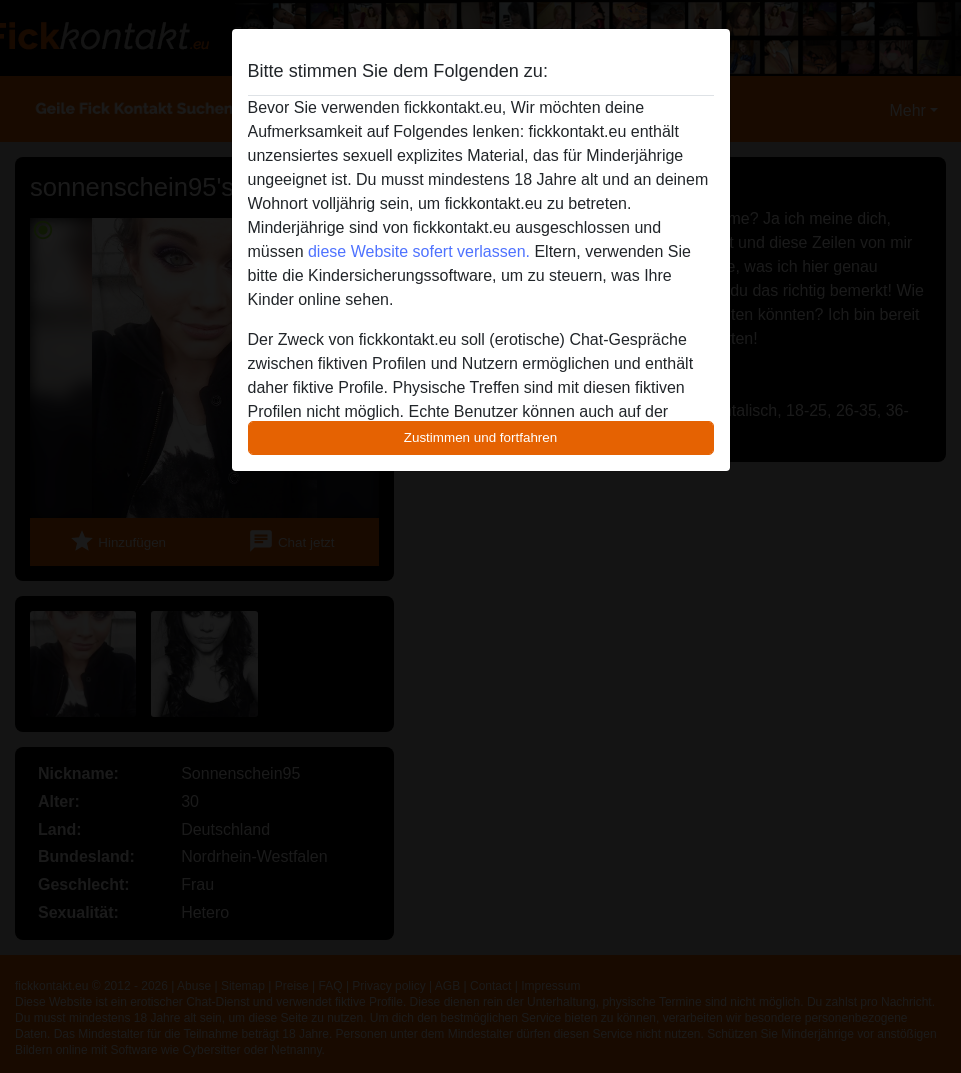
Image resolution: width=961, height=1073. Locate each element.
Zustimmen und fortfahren (481, 437)
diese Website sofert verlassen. (419, 251)
